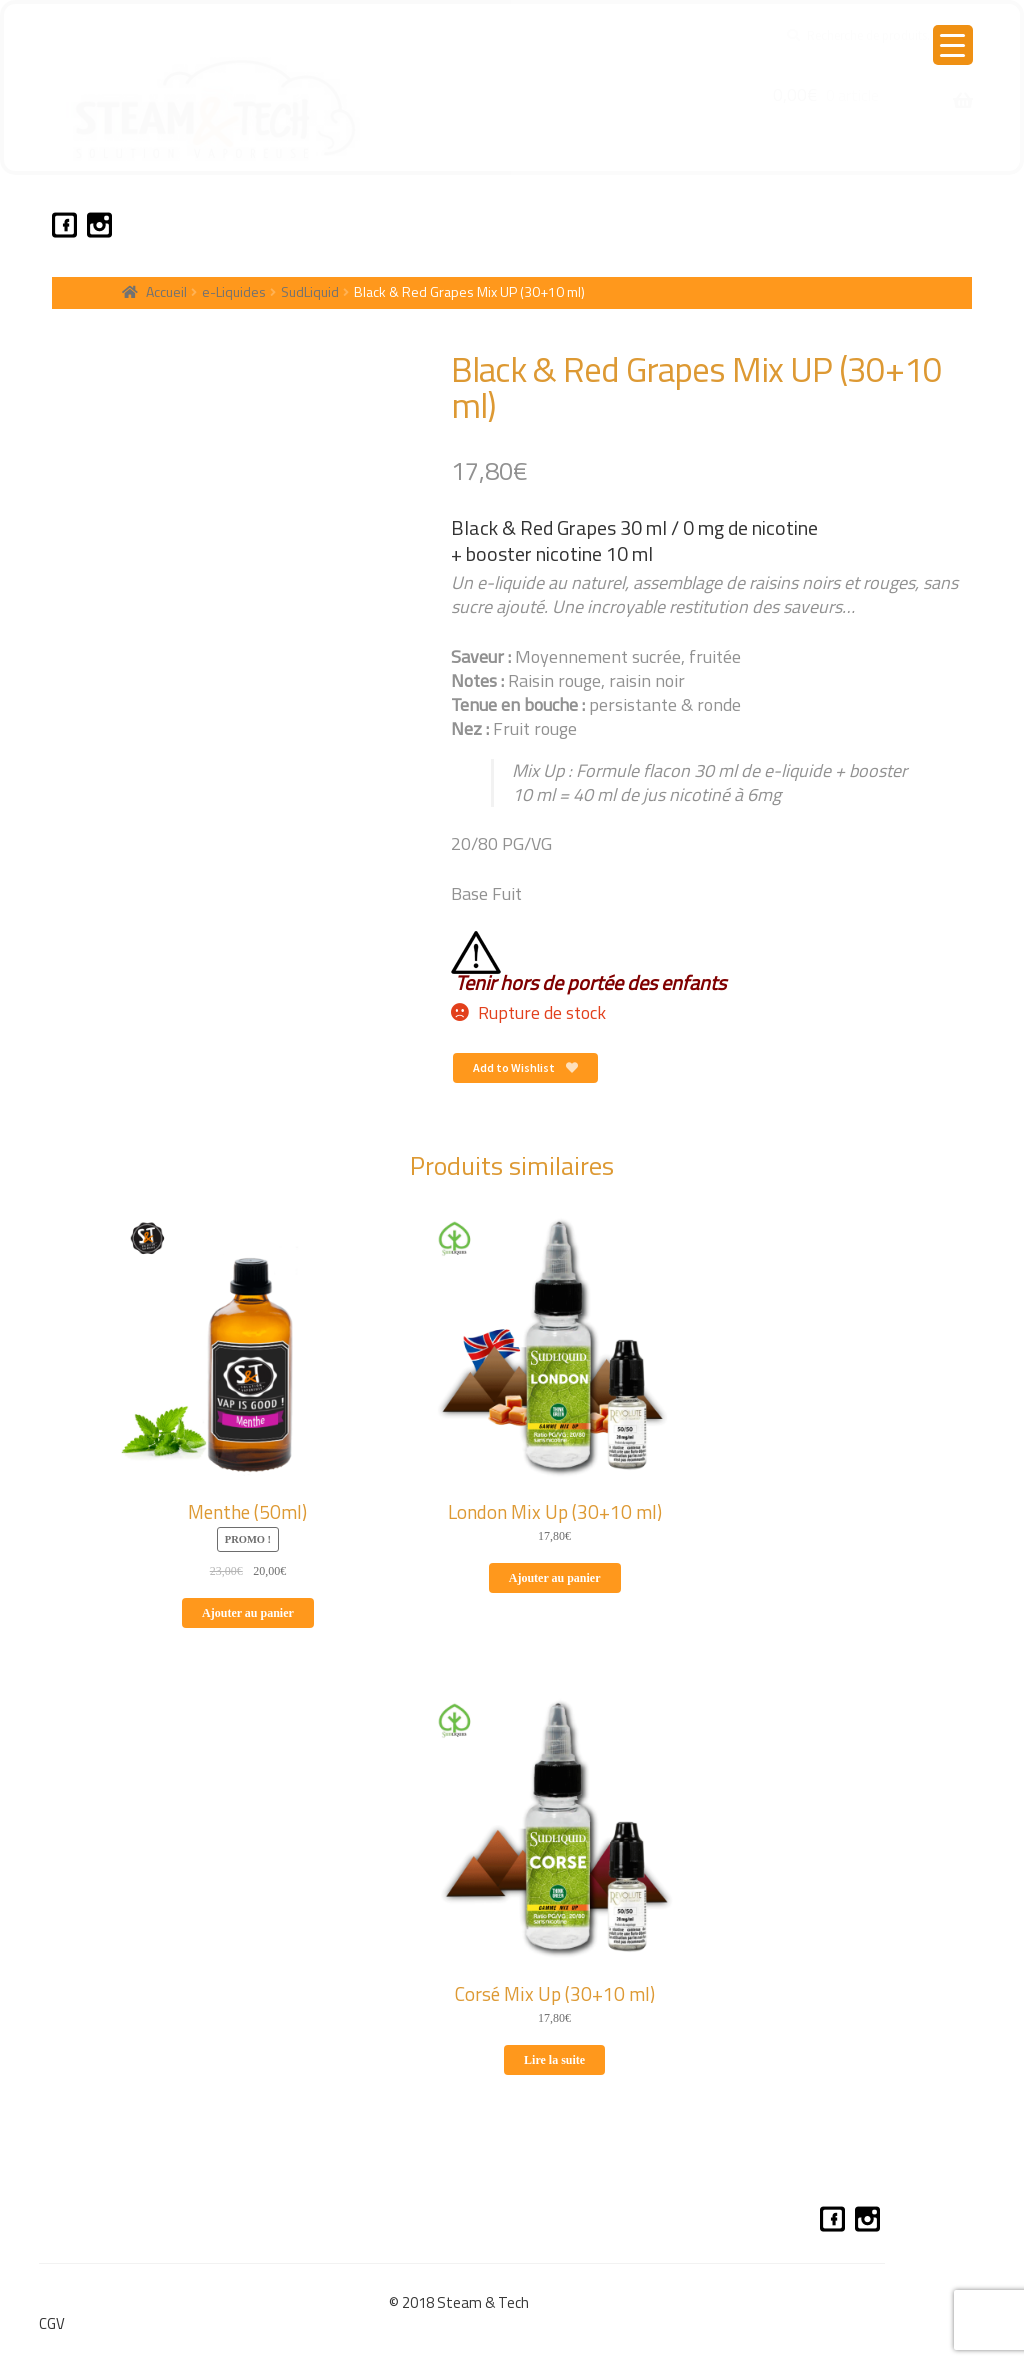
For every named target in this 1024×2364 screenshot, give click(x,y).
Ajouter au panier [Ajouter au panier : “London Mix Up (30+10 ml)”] (555, 1578)
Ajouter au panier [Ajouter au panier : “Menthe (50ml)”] (248, 1613)
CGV (52, 2323)
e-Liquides (234, 291)
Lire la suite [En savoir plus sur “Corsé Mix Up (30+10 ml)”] (554, 2060)
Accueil (166, 291)
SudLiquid (310, 291)
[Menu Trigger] (953, 45)
